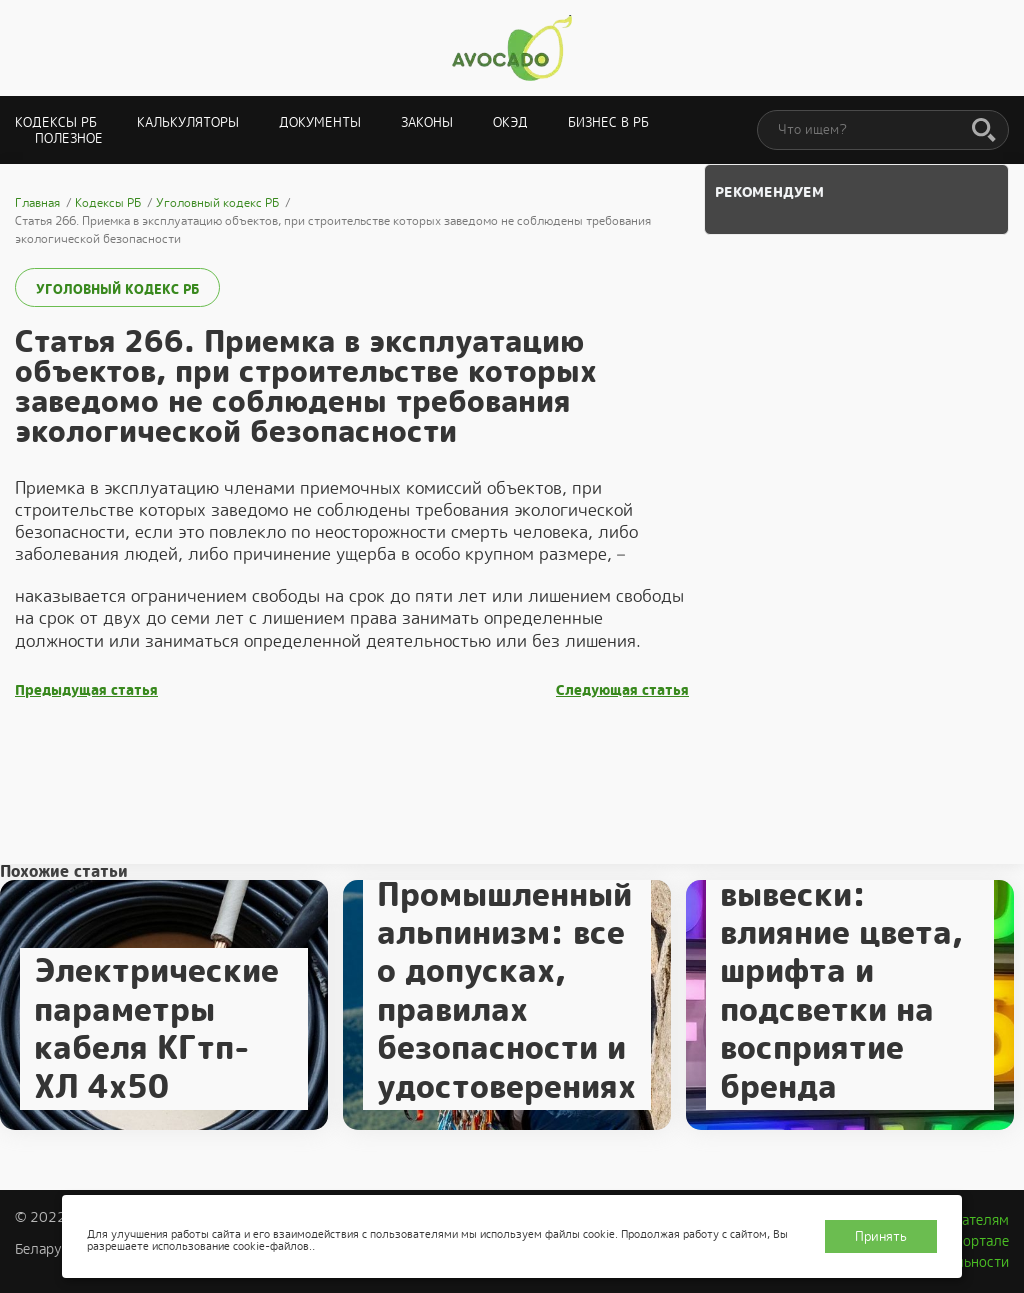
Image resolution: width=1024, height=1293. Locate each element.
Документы (320, 122)
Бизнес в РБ (608, 122)
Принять (881, 1236)
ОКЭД (510, 122)
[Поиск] (984, 131)
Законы (427, 122)
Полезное (69, 138)
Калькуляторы (188, 122)
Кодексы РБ (56, 122)
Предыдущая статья (86, 690)
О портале (975, 1241)
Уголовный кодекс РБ (117, 289)
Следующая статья (622, 690)
